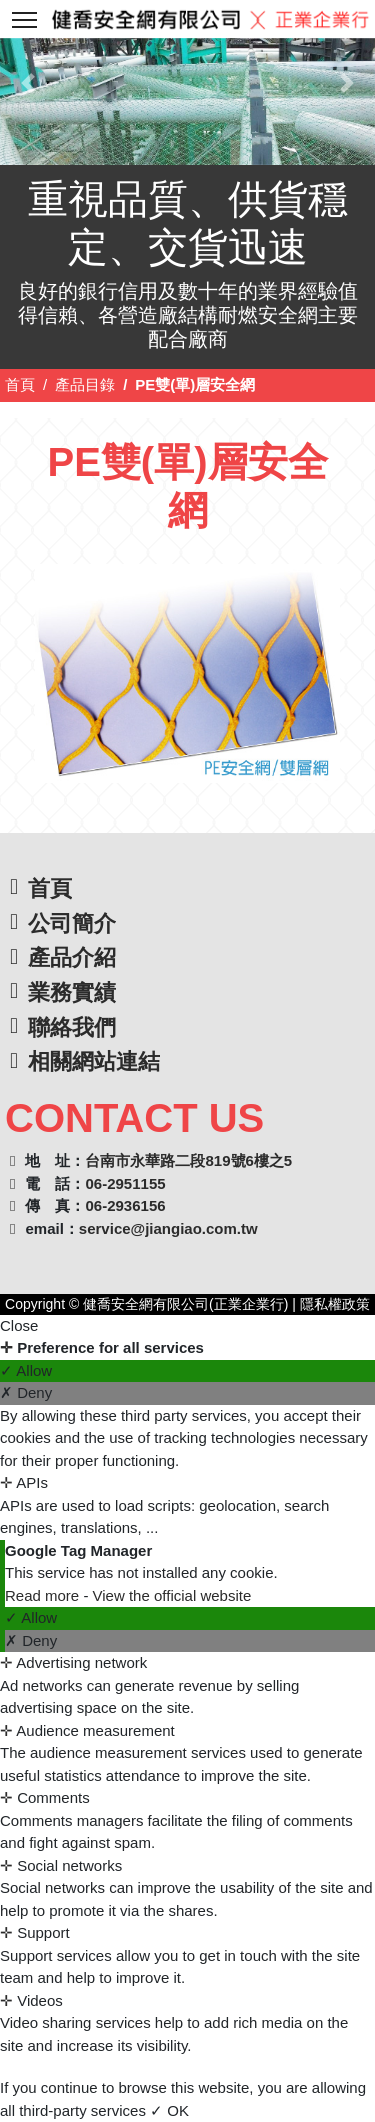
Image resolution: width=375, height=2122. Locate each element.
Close (19, 1325)
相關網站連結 (94, 1061)
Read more (44, 1595)
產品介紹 (72, 957)
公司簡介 (72, 923)
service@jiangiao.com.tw (168, 1228)
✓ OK (169, 2110)
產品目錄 (85, 384)
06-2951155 (125, 1183)
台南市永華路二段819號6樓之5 (188, 1160)
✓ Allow (26, 1370)
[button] (28, 82)
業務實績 (72, 992)
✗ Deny (26, 1392)
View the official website (172, 1595)
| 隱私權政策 (328, 1304)
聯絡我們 (72, 1027)
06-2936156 (125, 1205)
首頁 (20, 384)
